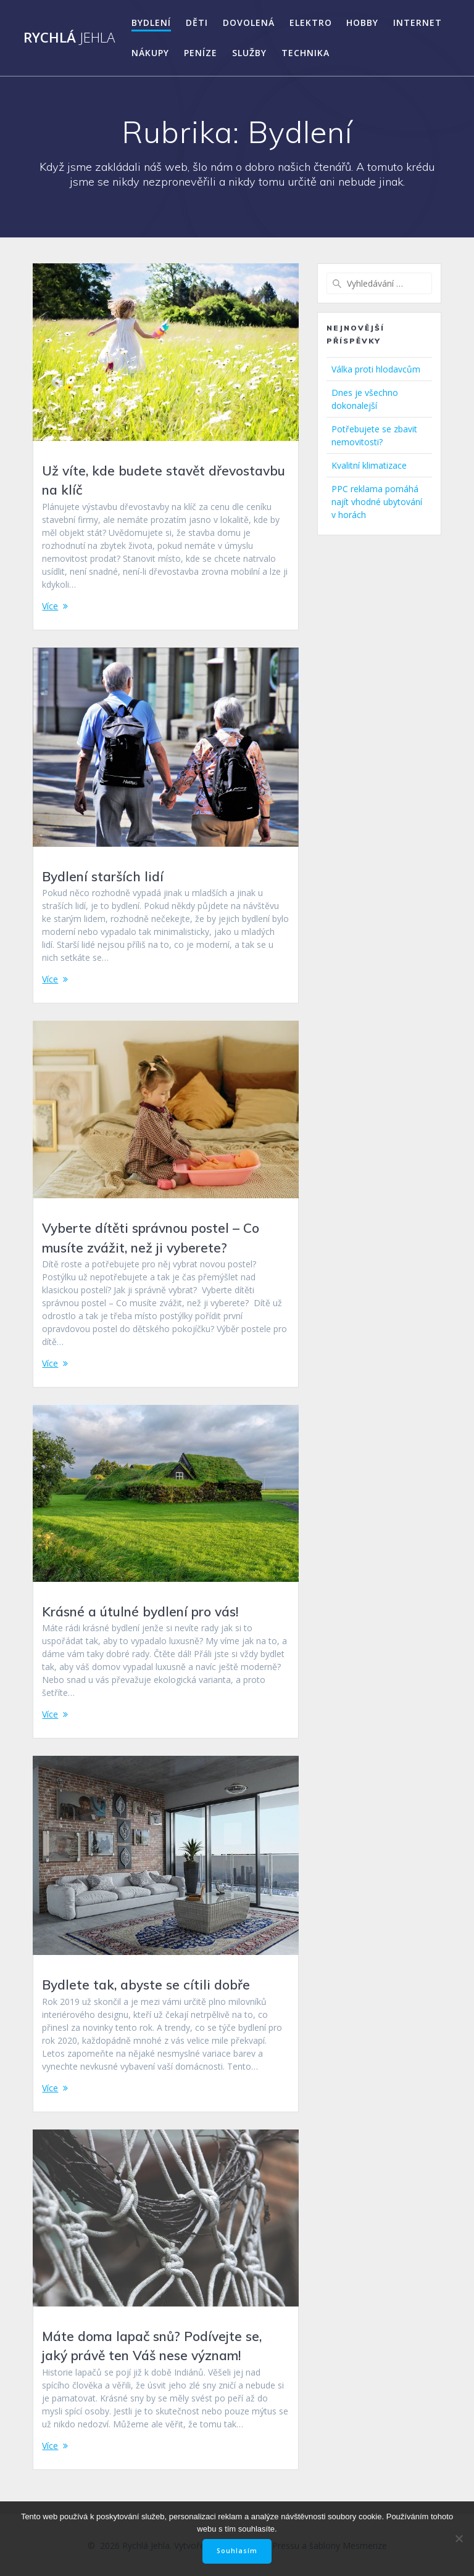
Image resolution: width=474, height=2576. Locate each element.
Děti (197, 22)
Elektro (310, 22)
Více (50, 606)
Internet (417, 22)
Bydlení (151, 22)
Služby (249, 53)
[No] (458, 2538)
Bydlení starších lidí (103, 876)
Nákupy (150, 53)
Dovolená (249, 22)
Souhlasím (237, 2550)
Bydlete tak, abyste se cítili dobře (146, 1985)
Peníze (200, 53)
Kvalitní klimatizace (369, 465)
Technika (305, 53)
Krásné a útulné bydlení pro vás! (140, 1611)
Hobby (362, 22)
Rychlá (69, 37)
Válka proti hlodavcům (375, 369)
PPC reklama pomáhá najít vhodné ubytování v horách (376, 502)
